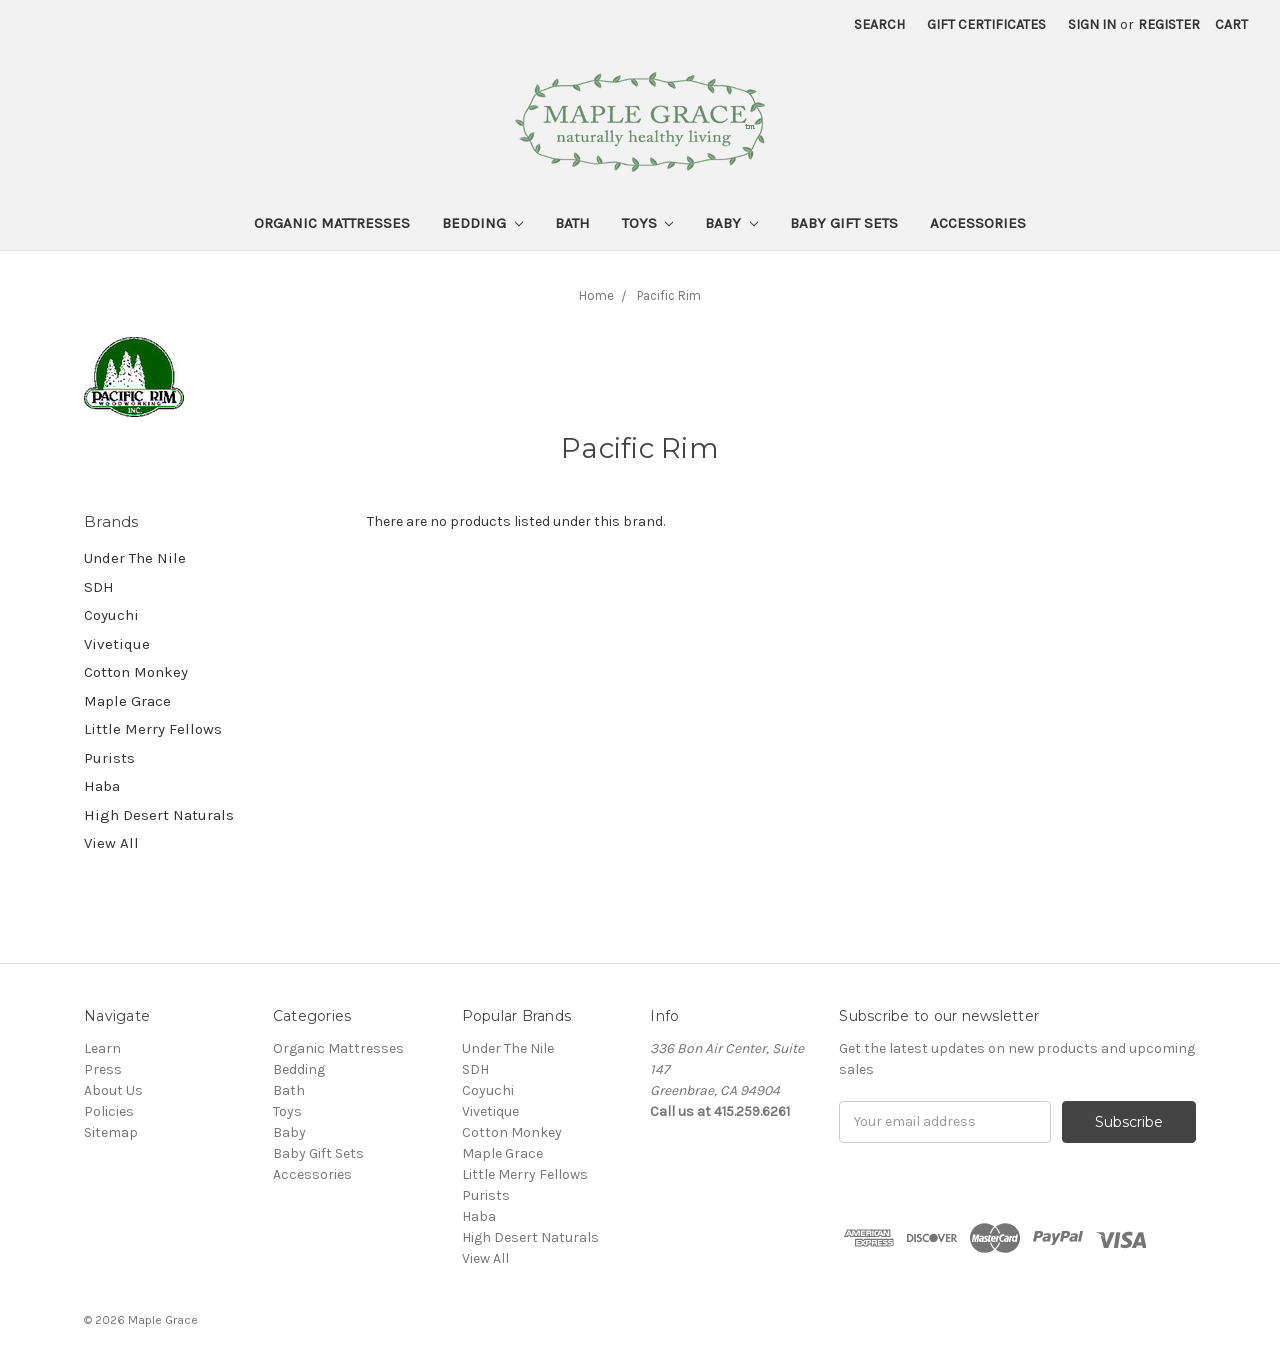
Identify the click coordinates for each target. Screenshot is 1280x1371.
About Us (113, 1090)
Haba (102, 786)
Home (596, 295)
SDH (99, 587)
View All (111, 843)
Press (103, 1069)
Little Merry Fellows (153, 729)
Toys (648, 223)
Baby (731, 223)
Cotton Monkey (136, 672)
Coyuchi (111, 615)
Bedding (482, 223)
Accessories (978, 223)
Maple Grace (127, 701)
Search (879, 24)
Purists (109, 758)
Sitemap (111, 1132)
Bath (572, 223)
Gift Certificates (986, 24)
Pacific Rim (669, 295)
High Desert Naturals (159, 815)
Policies (109, 1111)
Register (1169, 24)
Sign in (1092, 24)
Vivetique (117, 644)
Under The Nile (135, 558)
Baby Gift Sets (844, 223)
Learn (102, 1048)
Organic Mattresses (332, 223)
